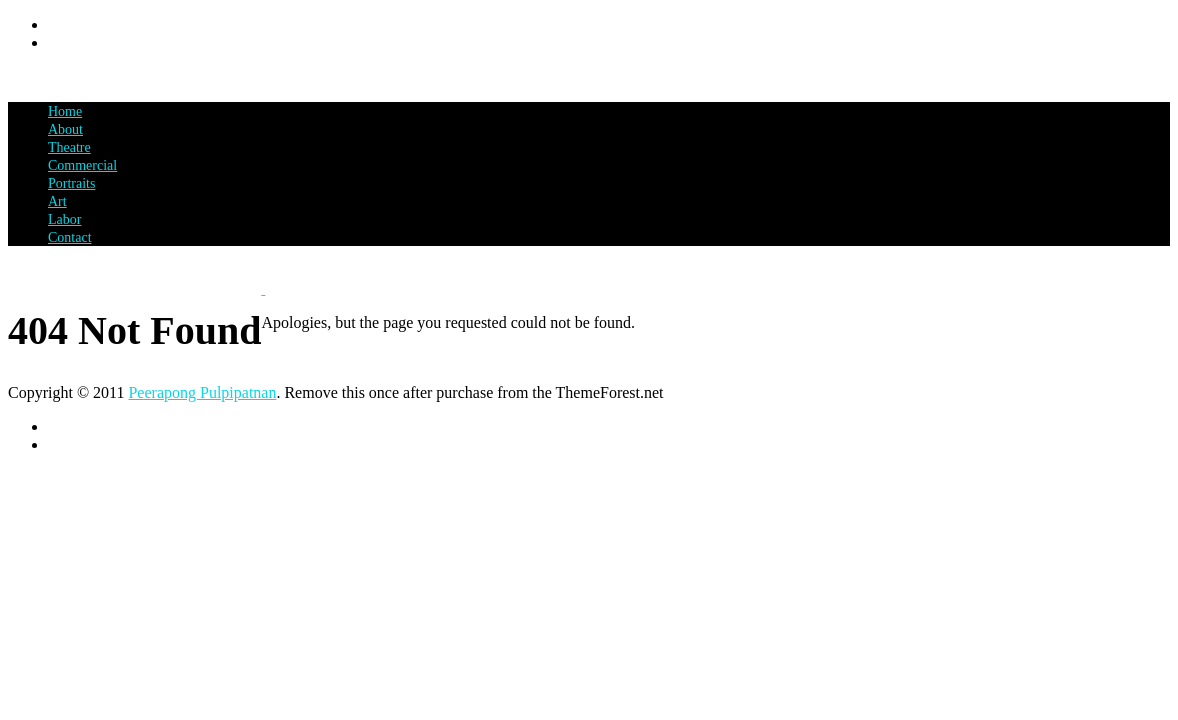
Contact (70, 237)
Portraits (71, 183)
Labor (64, 219)
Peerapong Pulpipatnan (202, 392)
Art (57, 201)
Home (65, 111)
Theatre (69, 147)
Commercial (82, 165)
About (65, 129)
